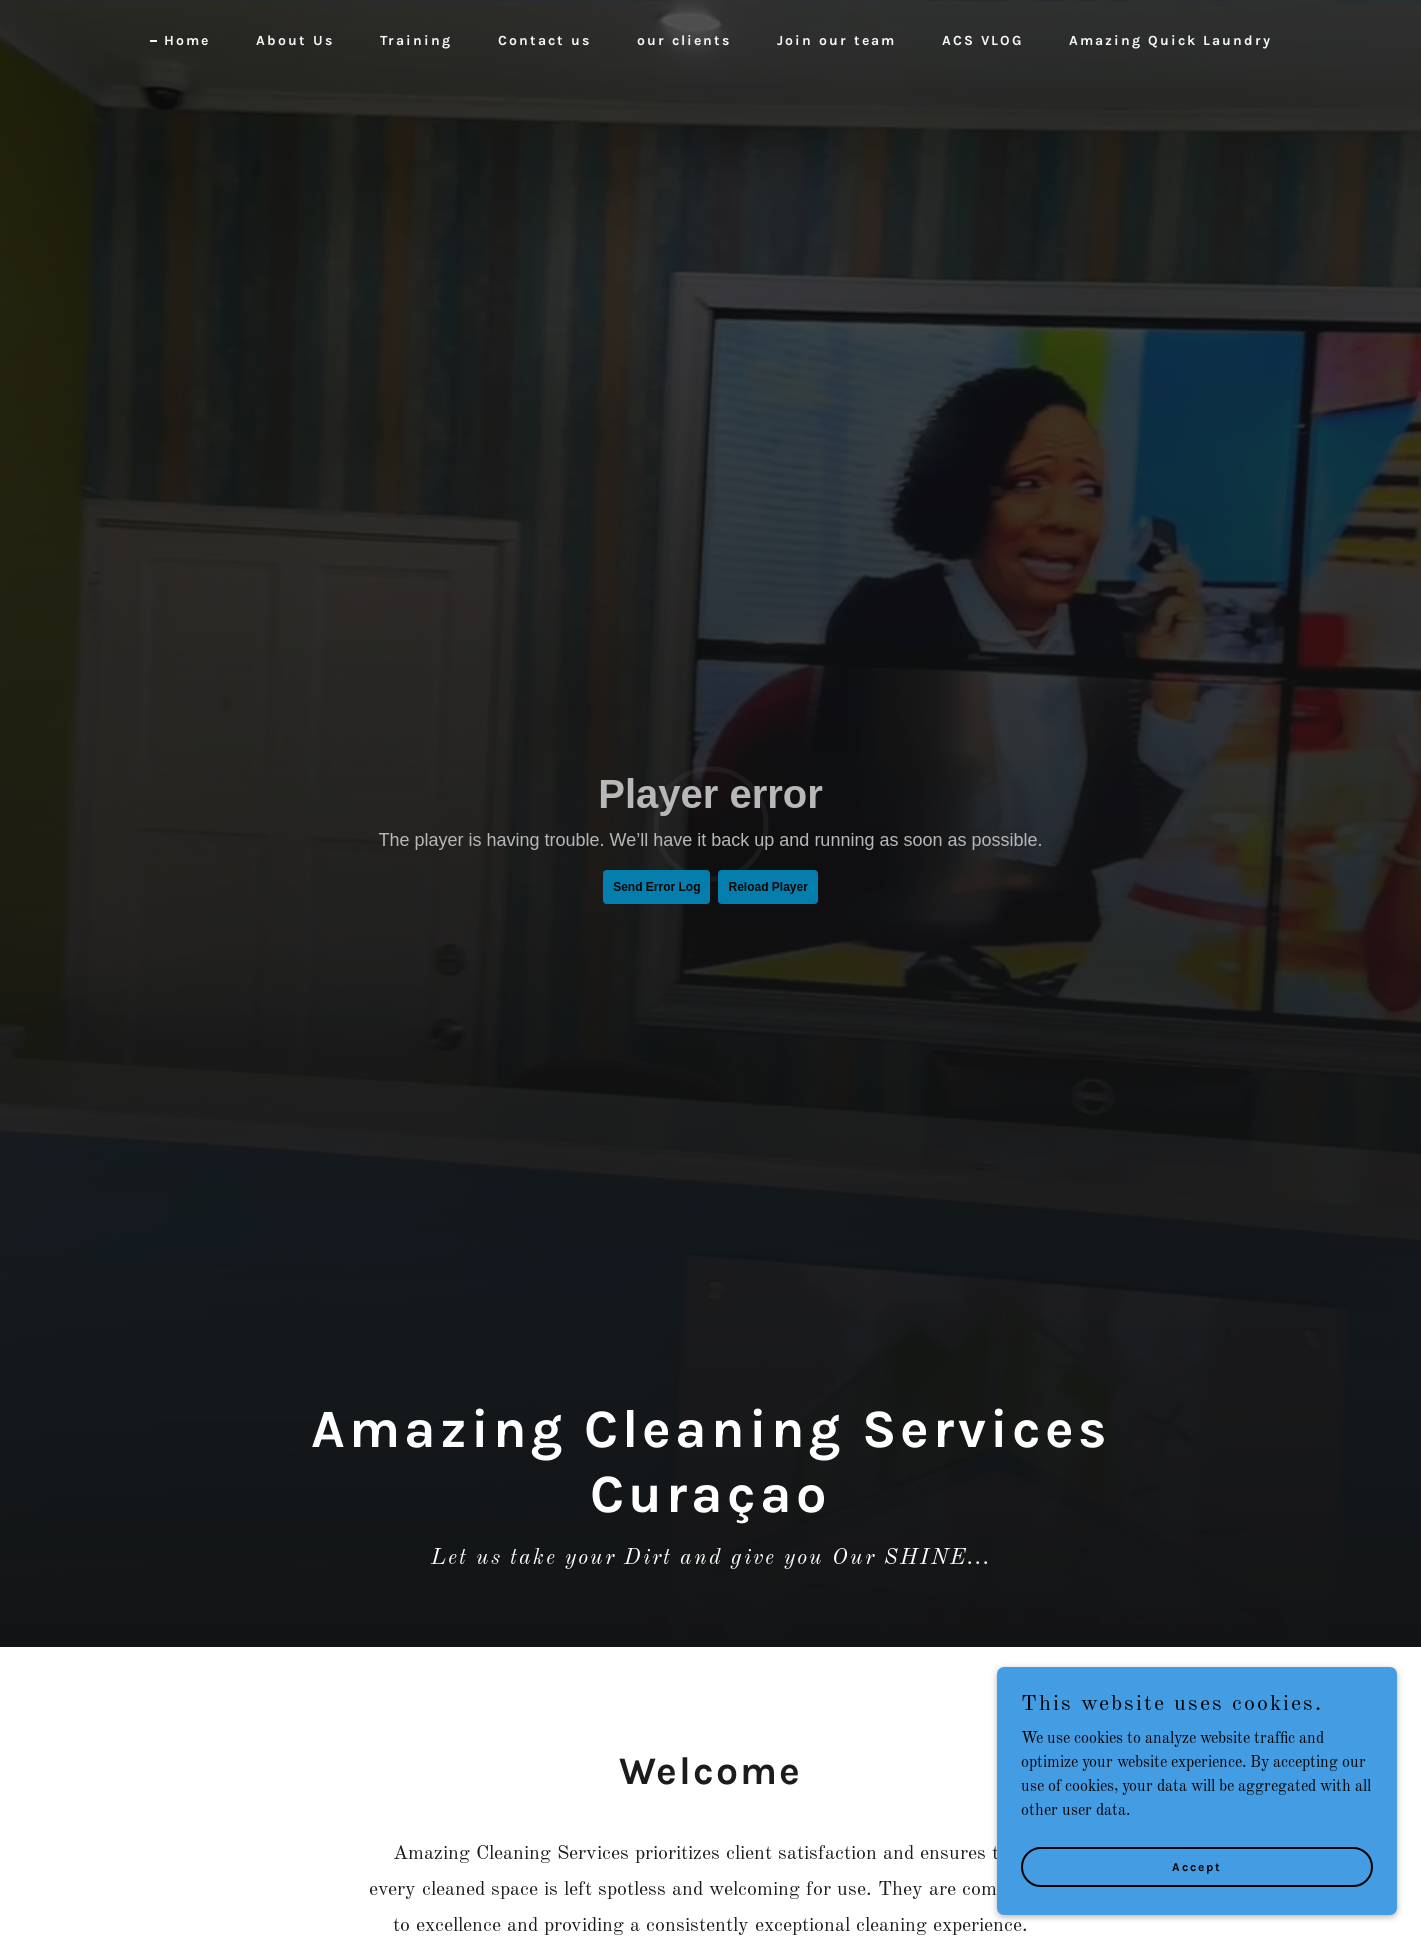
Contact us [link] (544, 40)
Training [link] (416, 40)
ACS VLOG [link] (982, 40)
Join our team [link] (836, 40)
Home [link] (187, 40)
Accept (1197, 1866)
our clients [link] (684, 40)
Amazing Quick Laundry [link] (1170, 40)
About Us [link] (295, 40)
